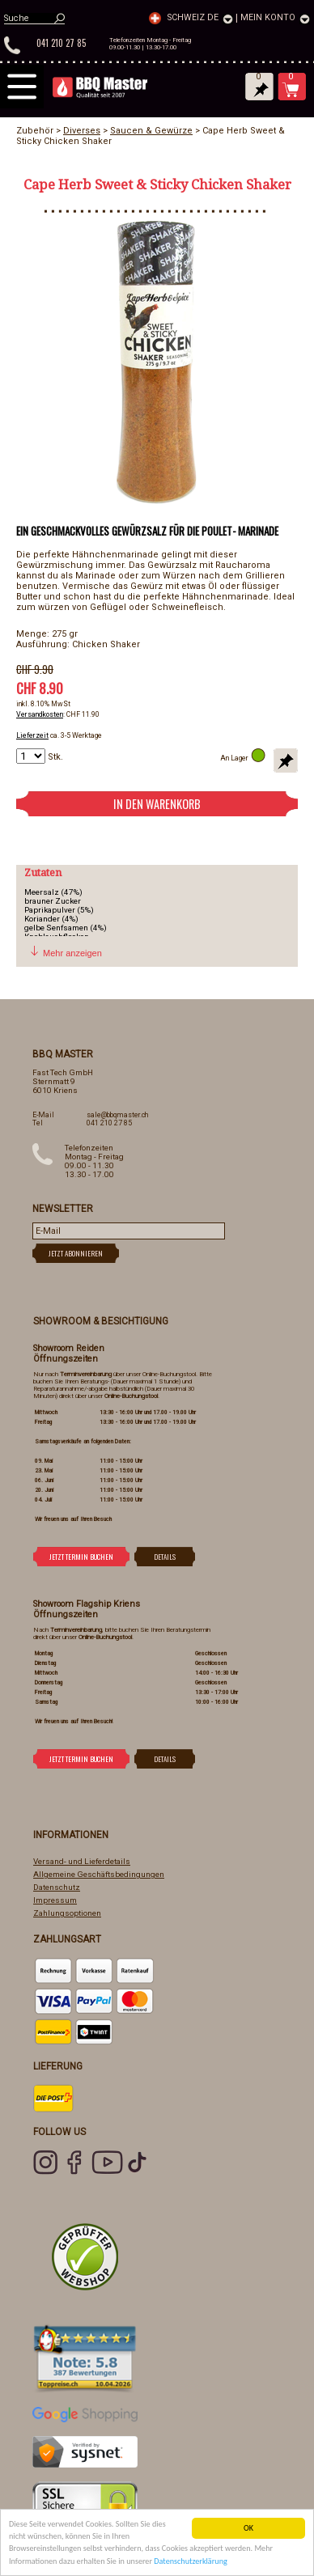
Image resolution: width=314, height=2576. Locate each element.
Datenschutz (56, 1887)
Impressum (55, 1900)
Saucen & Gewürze (151, 130)
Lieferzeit (32, 735)
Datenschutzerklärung (190, 2562)
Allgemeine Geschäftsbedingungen (98, 1874)
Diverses (81, 130)
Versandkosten (39, 714)
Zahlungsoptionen (67, 1913)
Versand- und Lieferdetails (81, 1861)
